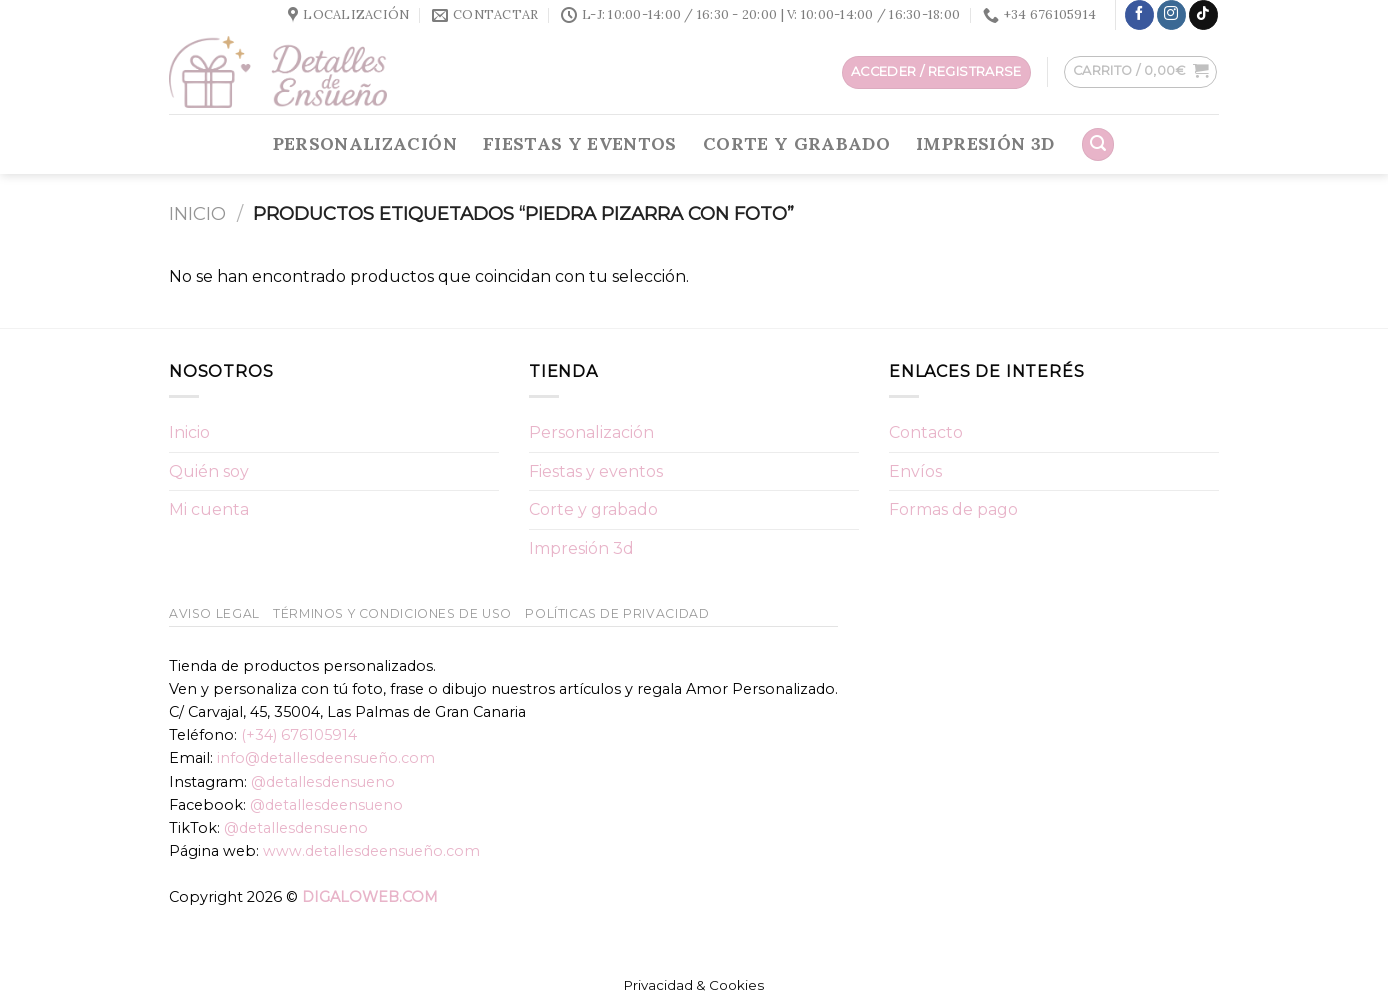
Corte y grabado (796, 143)
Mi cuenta (209, 509)
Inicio (197, 213)
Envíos (915, 471)
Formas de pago (953, 509)
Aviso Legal (214, 613)
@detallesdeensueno (326, 805)
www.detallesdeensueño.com (371, 851)
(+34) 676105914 (299, 735)
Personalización (365, 143)
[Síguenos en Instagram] (1171, 15)
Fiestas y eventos (580, 143)
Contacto (926, 432)
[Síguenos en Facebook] (1139, 15)
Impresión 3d (985, 143)
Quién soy (209, 471)
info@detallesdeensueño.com (326, 758)
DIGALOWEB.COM (370, 897)
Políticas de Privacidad (617, 613)
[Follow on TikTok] (1203, 15)
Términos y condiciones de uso (392, 613)
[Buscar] (1098, 144)
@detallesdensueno (323, 782)
